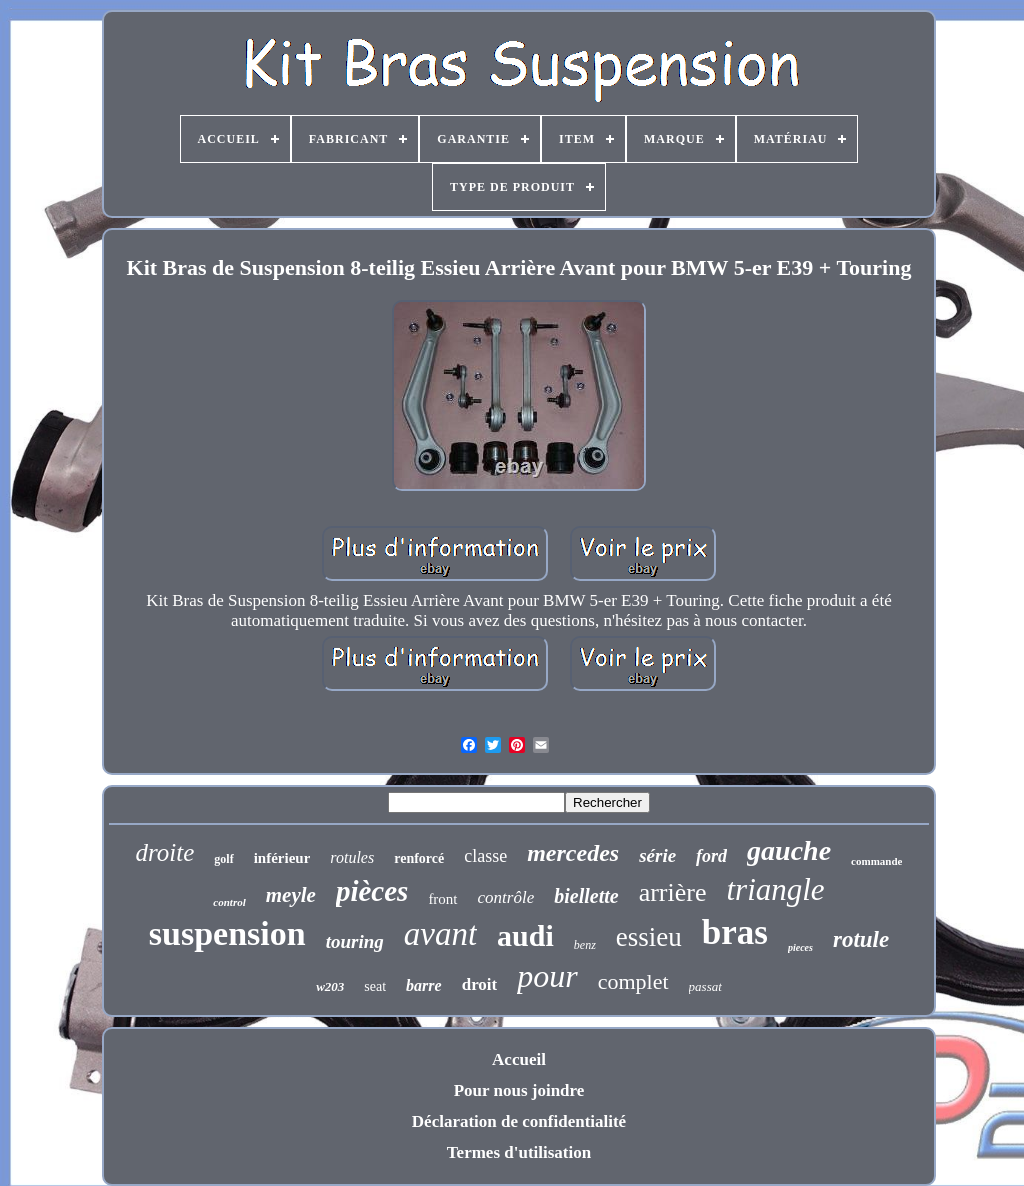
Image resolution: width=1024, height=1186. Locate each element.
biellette (586, 896)
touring (355, 941)
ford (711, 856)
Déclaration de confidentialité (519, 1121)
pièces (372, 891)
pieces (800, 947)
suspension (227, 933)
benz (585, 945)
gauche (789, 850)
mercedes (573, 853)
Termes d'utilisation (519, 1152)
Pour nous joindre (519, 1090)
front (442, 899)
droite (165, 852)
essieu (649, 937)
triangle (775, 889)
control (229, 902)
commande (876, 861)
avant (440, 934)
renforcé (419, 858)
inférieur (282, 858)
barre (424, 985)
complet (633, 981)
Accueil (519, 1059)
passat (705, 986)
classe (485, 856)
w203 (330, 986)
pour (547, 976)
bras (735, 932)
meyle (291, 895)
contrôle (506, 897)
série (657, 855)
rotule (861, 939)
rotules (352, 857)
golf (223, 859)
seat (375, 986)
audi (525, 935)
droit (480, 984)
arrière (673, 892)
